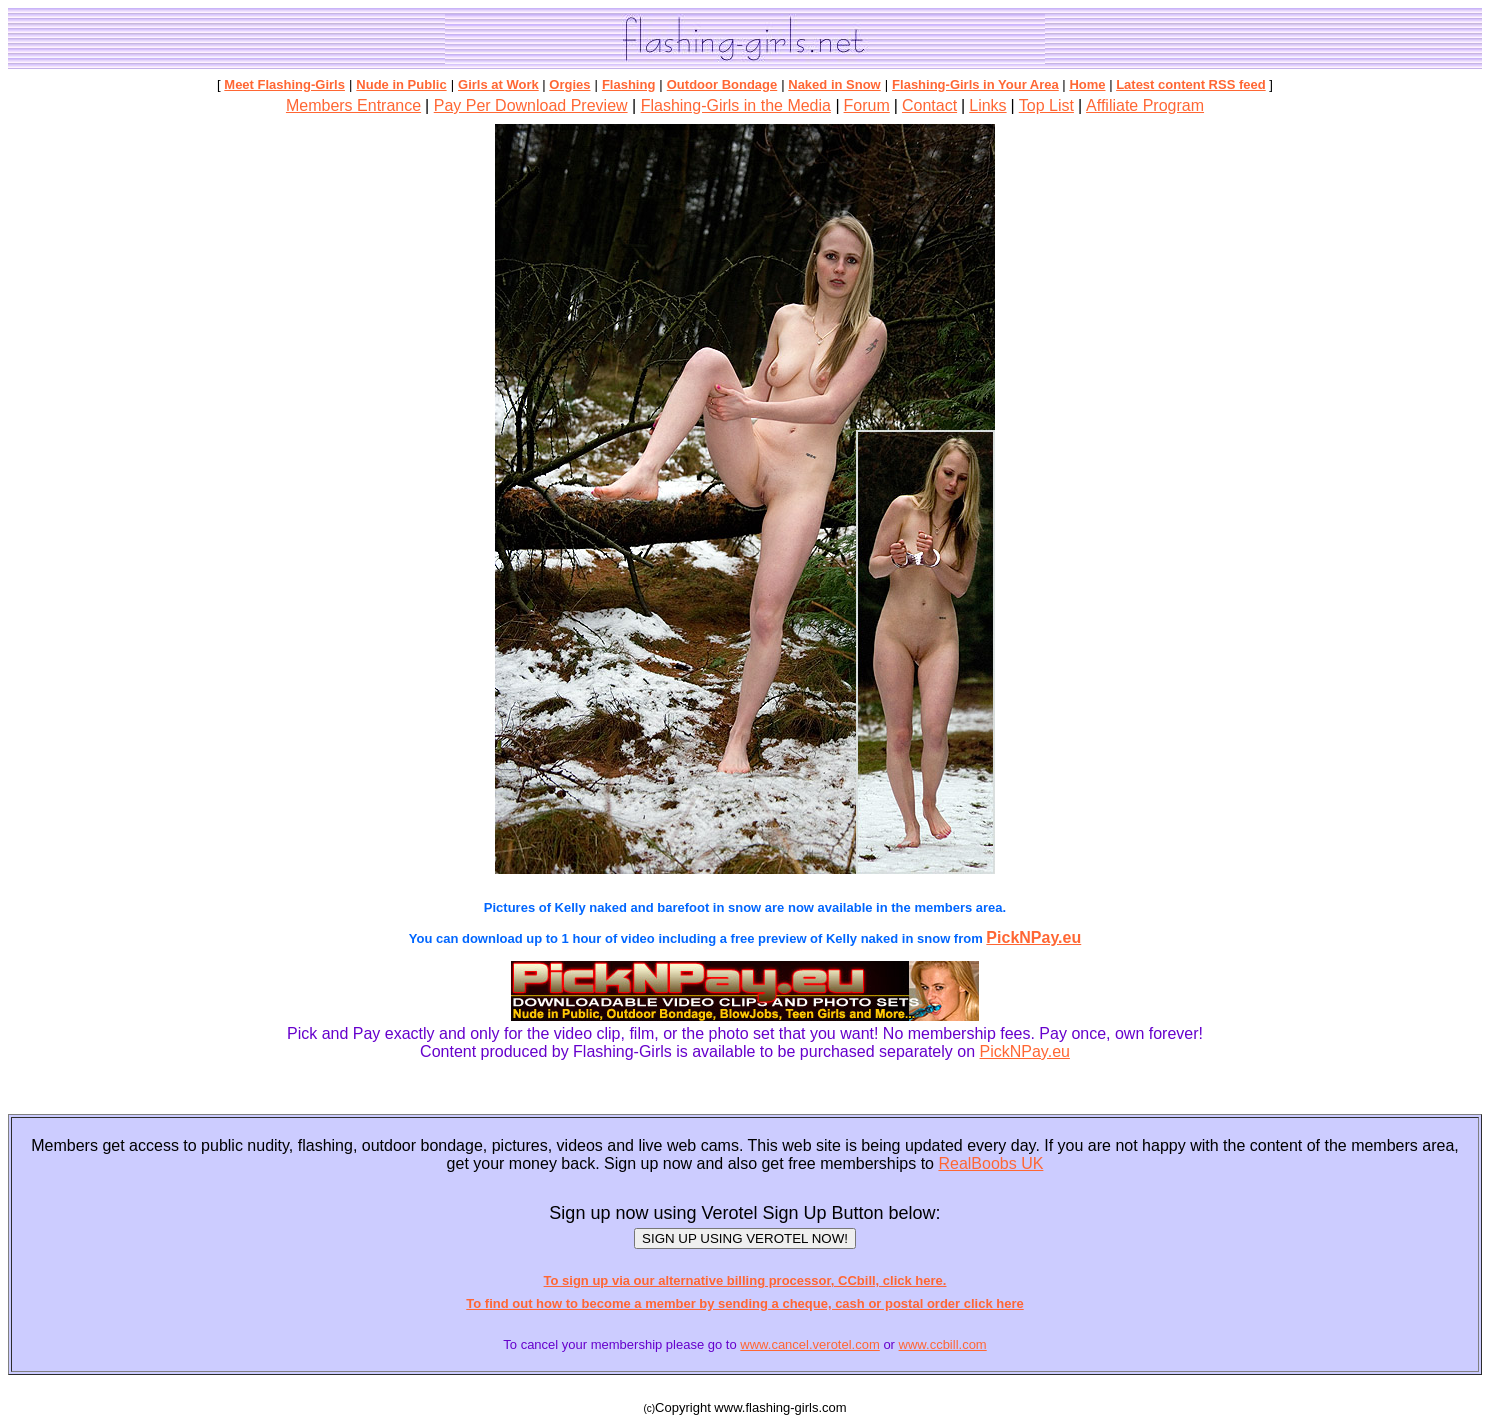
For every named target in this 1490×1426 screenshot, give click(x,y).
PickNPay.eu (1033, 937)
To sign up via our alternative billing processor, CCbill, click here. (745, 1280)
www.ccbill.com (943, 1344)
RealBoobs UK (990, 1163)
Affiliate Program (1145, 105)
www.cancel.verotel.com (809, 1344)
